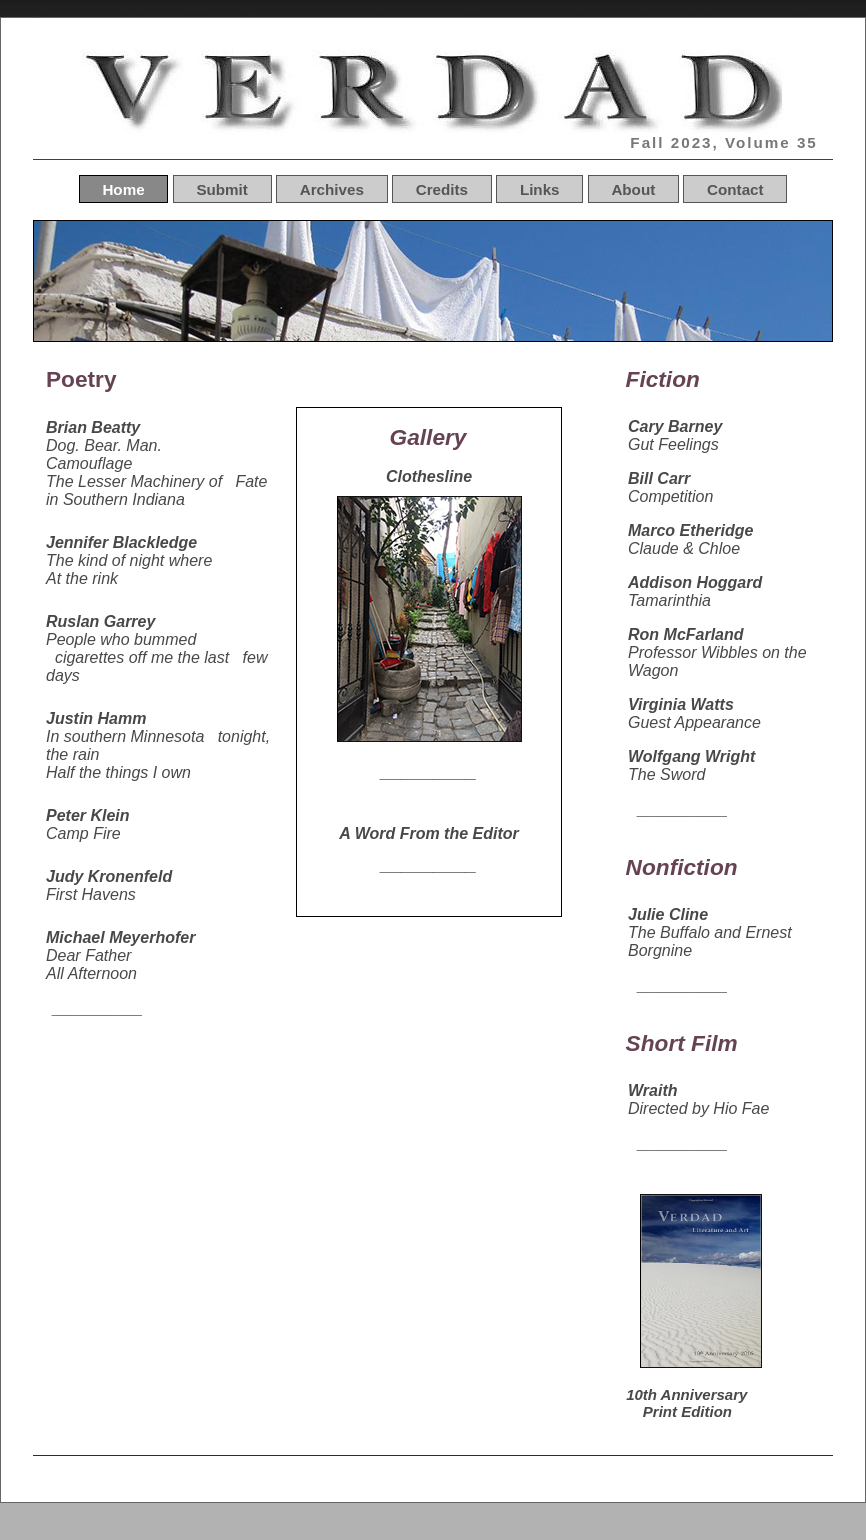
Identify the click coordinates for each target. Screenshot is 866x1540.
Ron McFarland (686, 634)
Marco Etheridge (690, 530)
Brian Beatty (93, 427)
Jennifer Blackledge (121, 542)
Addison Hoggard (695, 582)
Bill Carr (659, 478)
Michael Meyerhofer (120, 937)
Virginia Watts (681, 704)
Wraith (652, 1090)
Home (123, 188)
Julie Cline (668, 914)
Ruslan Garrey (100, 621)
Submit (221, 188)
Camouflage (89, 463)
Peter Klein (88, 815)
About (633, 188)
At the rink (82, 578)
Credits (442, 188)
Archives (332, 188)
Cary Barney (675, 426)
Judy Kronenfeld (109, 876)
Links (540, 188)
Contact (735, 188)
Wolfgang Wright (691, 756)
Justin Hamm (96, 718)
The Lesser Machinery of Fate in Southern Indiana (156, 490)
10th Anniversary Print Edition (684, 1403)
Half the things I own (118, 772)
